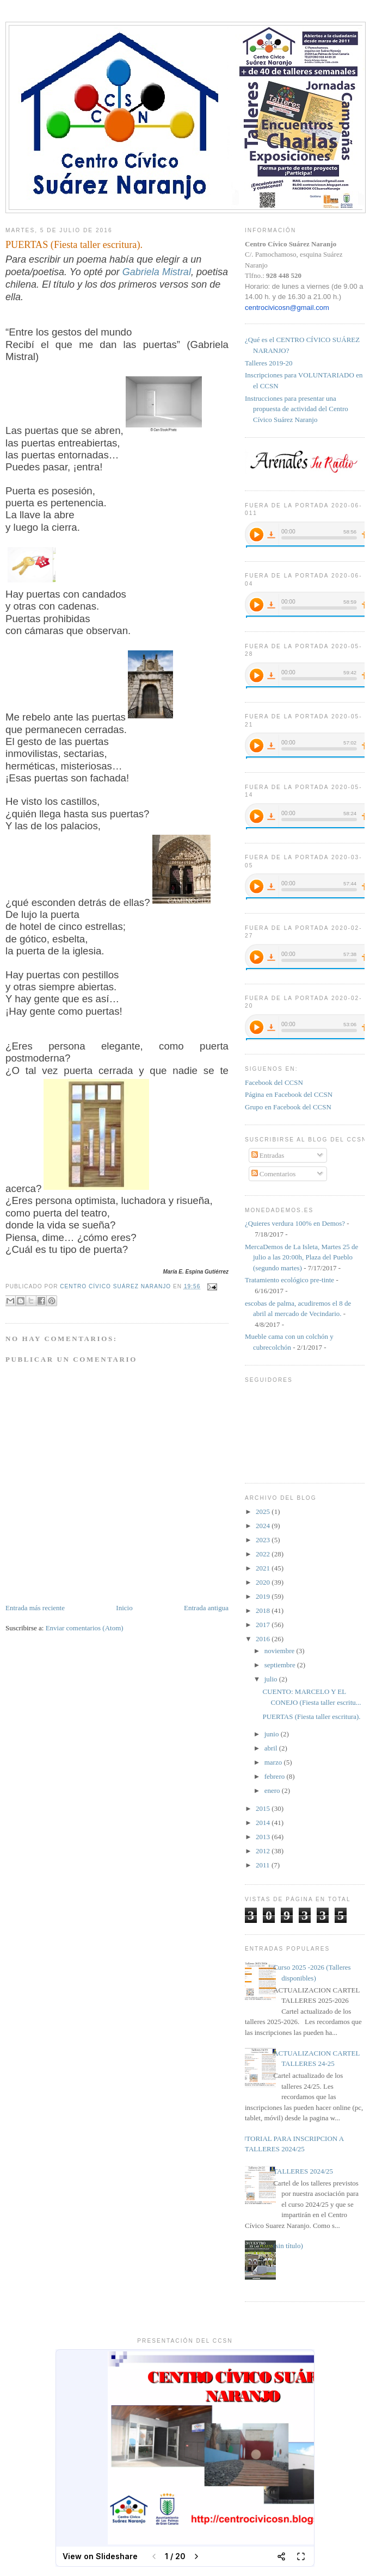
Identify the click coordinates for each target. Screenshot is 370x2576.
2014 (264, 1822)
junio (272, 1734)
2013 (264, 1837)
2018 (264, 1610)
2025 (264, 1511)
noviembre (280, 1651)
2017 (264, 1625)
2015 (264, 1808)
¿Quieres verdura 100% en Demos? (295, 1223)
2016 (264, 1639)
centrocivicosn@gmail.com (287, 307)
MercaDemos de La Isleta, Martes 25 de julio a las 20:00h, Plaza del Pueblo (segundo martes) (301, 1257)
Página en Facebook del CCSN (288, 1094)
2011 (264, 1865)
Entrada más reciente (35, 1608)
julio (271, 1679)
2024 (264, 1526)
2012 (264, 1851)
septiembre (280, 1665)
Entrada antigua (206, 1608)
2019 (264, 1596)
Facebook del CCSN (274, 1082)
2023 (264, 1540)
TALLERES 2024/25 (303, 2171)
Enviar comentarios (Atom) (85, 1628)
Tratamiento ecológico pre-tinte (289, 1280)
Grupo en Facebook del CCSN (288, 1107)
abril (271, 1748)
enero (273, 1790)
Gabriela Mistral (156, 271)
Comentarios (273, 1174)
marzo (274, 1762)
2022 (264, 1554)
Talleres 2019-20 (269, 363)
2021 (264, 1568)
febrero (275, 1776)
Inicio (124, 1608)
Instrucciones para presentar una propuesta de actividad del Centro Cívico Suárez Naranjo (296, 409)
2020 (264, 1582)
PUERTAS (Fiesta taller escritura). (311, 1716)
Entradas (268, 1155)
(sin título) (288, 2246)
